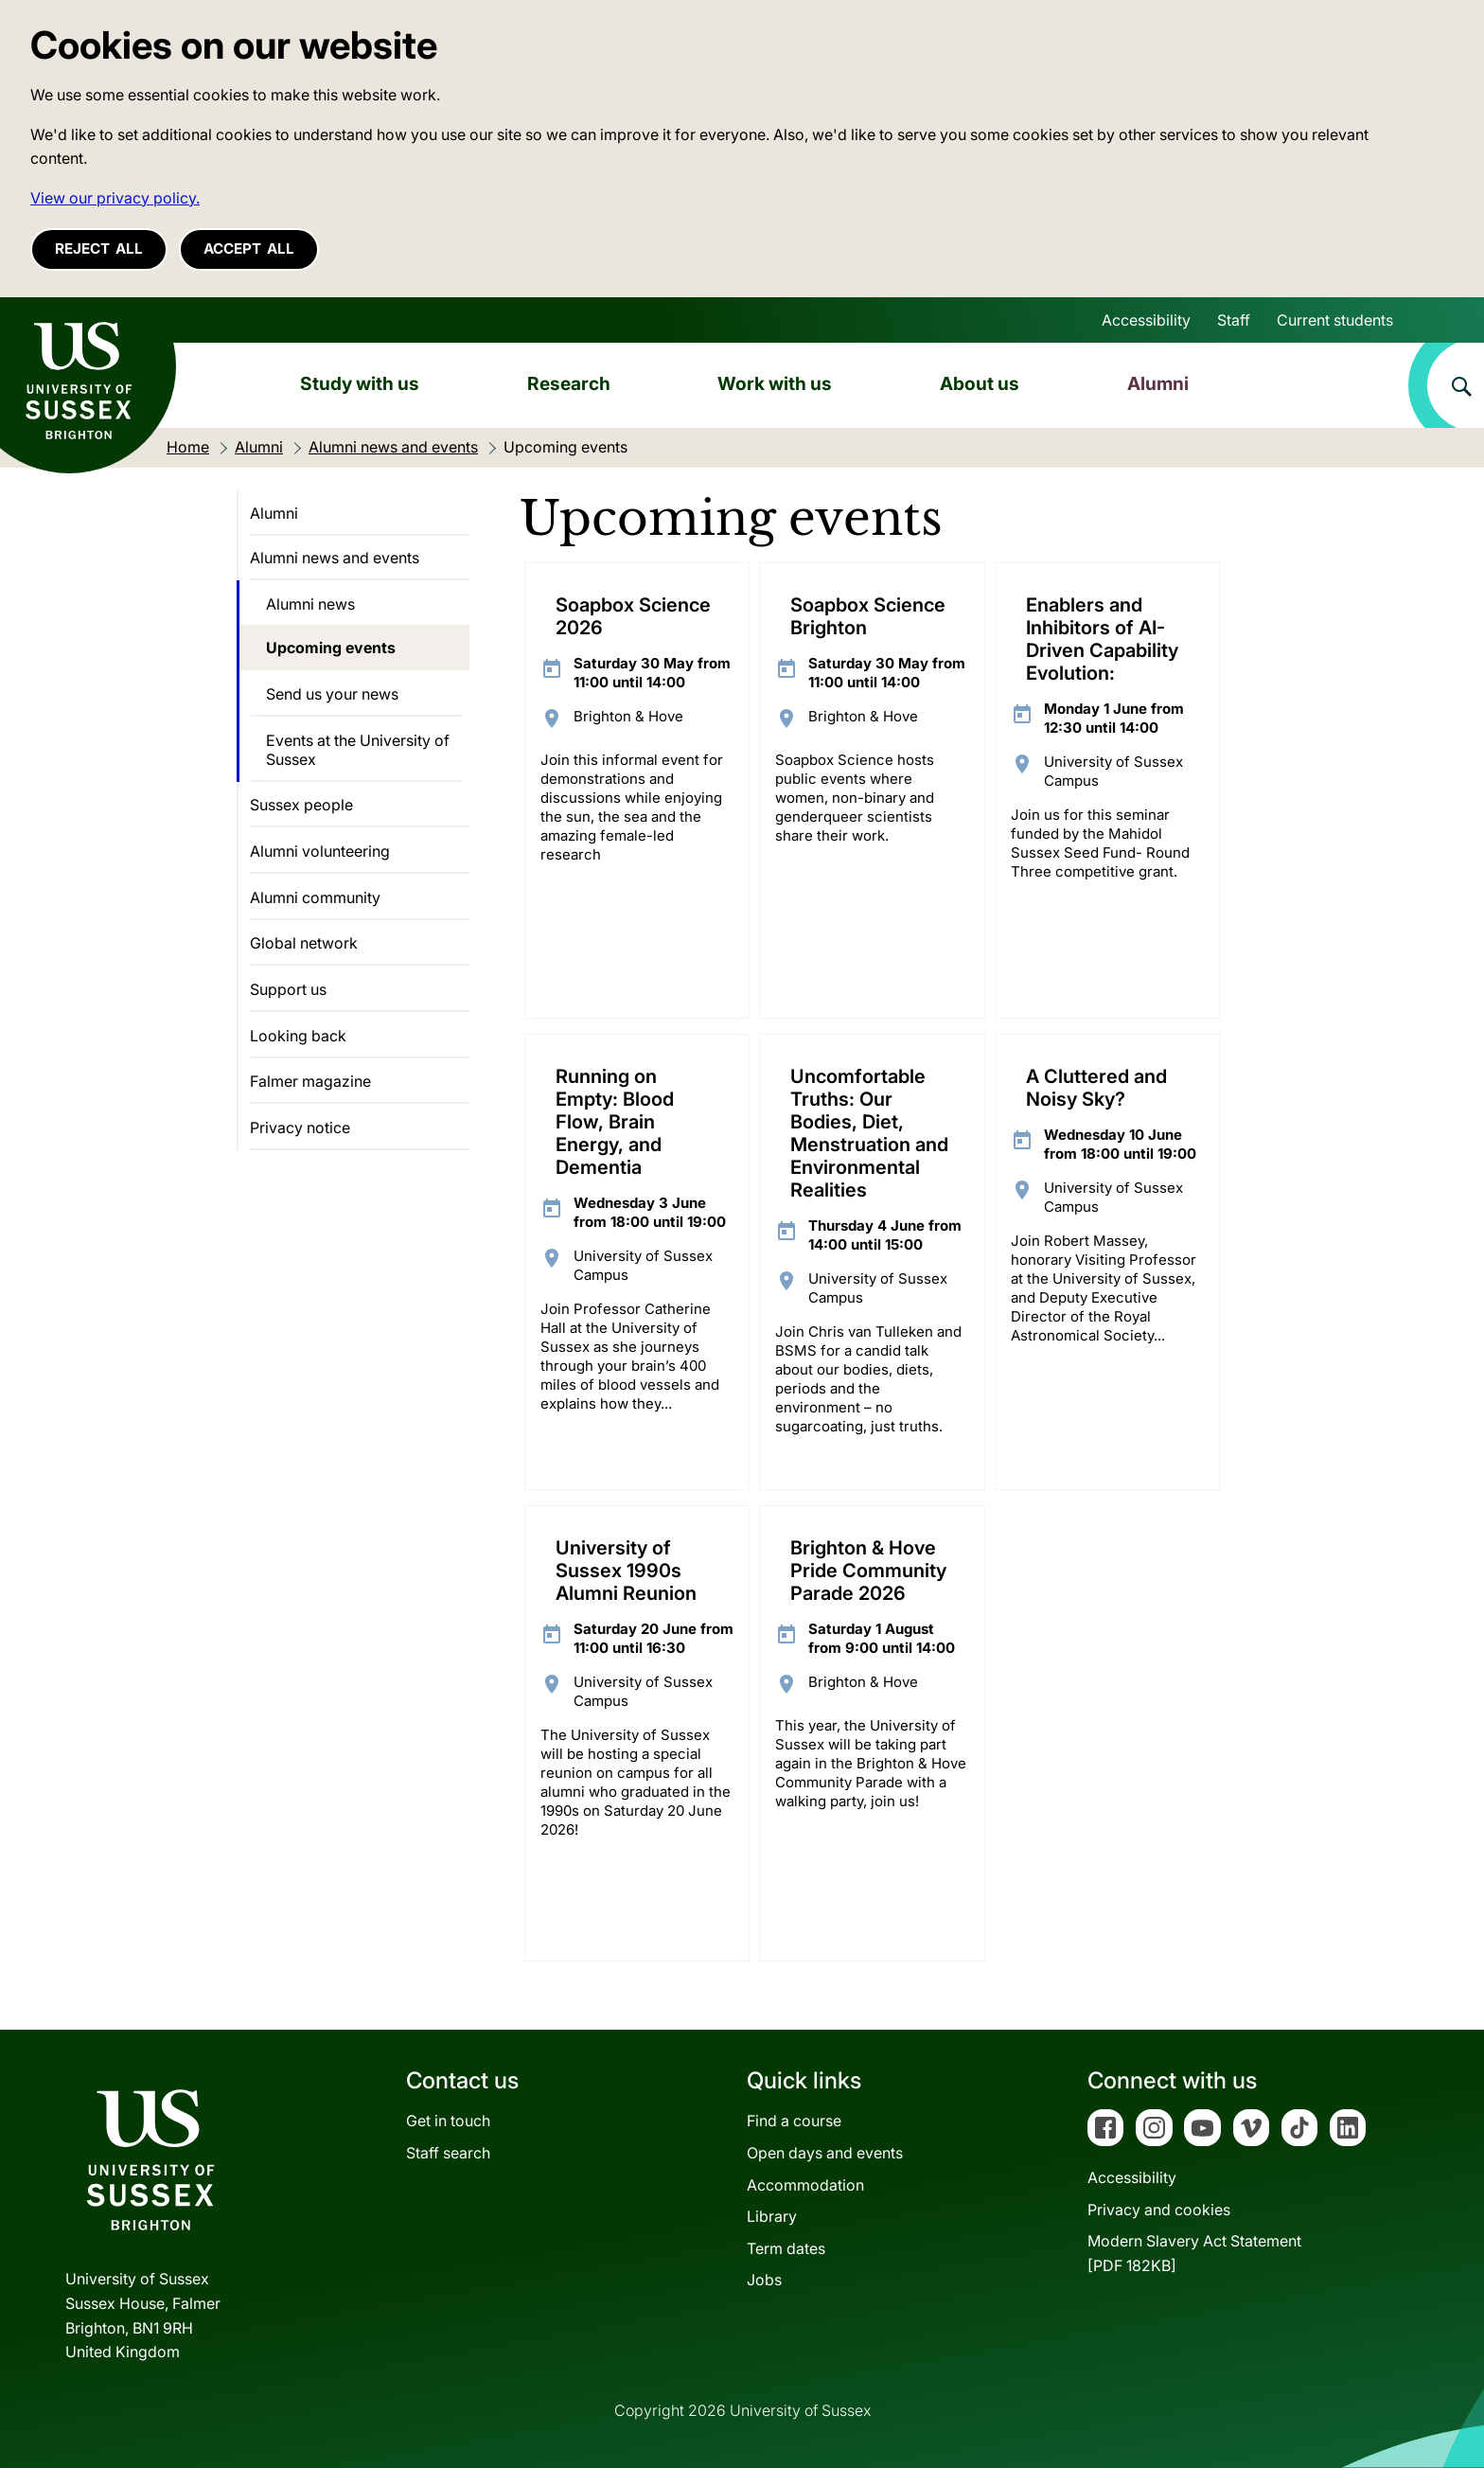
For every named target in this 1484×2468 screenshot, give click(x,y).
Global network (304, 942)
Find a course (794, 2120)
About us (979, 383)
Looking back (298, 1035)
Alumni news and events (334, 557)
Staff (1233, 320)
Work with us (774, 383)
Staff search (448, 2152)
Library (772, 2216)
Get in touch (448, 2120)
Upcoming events (331, 647)
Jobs (764, 2279)
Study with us (359, 383)
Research (568, 383)
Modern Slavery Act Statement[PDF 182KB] (1194, 2253)
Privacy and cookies (1158, 2209)
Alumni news (310, 604)
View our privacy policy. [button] (115, 197)
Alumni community (315, 897)
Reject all (99, 248)
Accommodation (805, 2184)
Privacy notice (300, 1127)
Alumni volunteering (320, 851)
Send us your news (332, 693)
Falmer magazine (310, 1081)
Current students (1335, 320)
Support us (288, 989)
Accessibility (1146, 320)
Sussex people (301, 804)
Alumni (1158, 383)
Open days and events (825, 2152)
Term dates (786, 2248)
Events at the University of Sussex (358, 750)
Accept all (248, 248)
